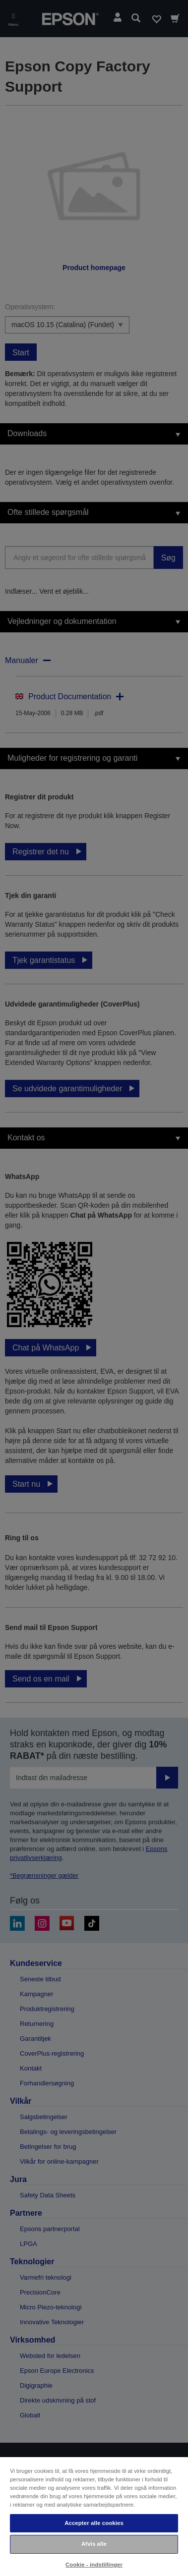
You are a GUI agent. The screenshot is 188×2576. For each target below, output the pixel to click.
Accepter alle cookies (94, 2523)
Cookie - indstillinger (94, 2565)
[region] (94, 2516)
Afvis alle (94, 2544)
